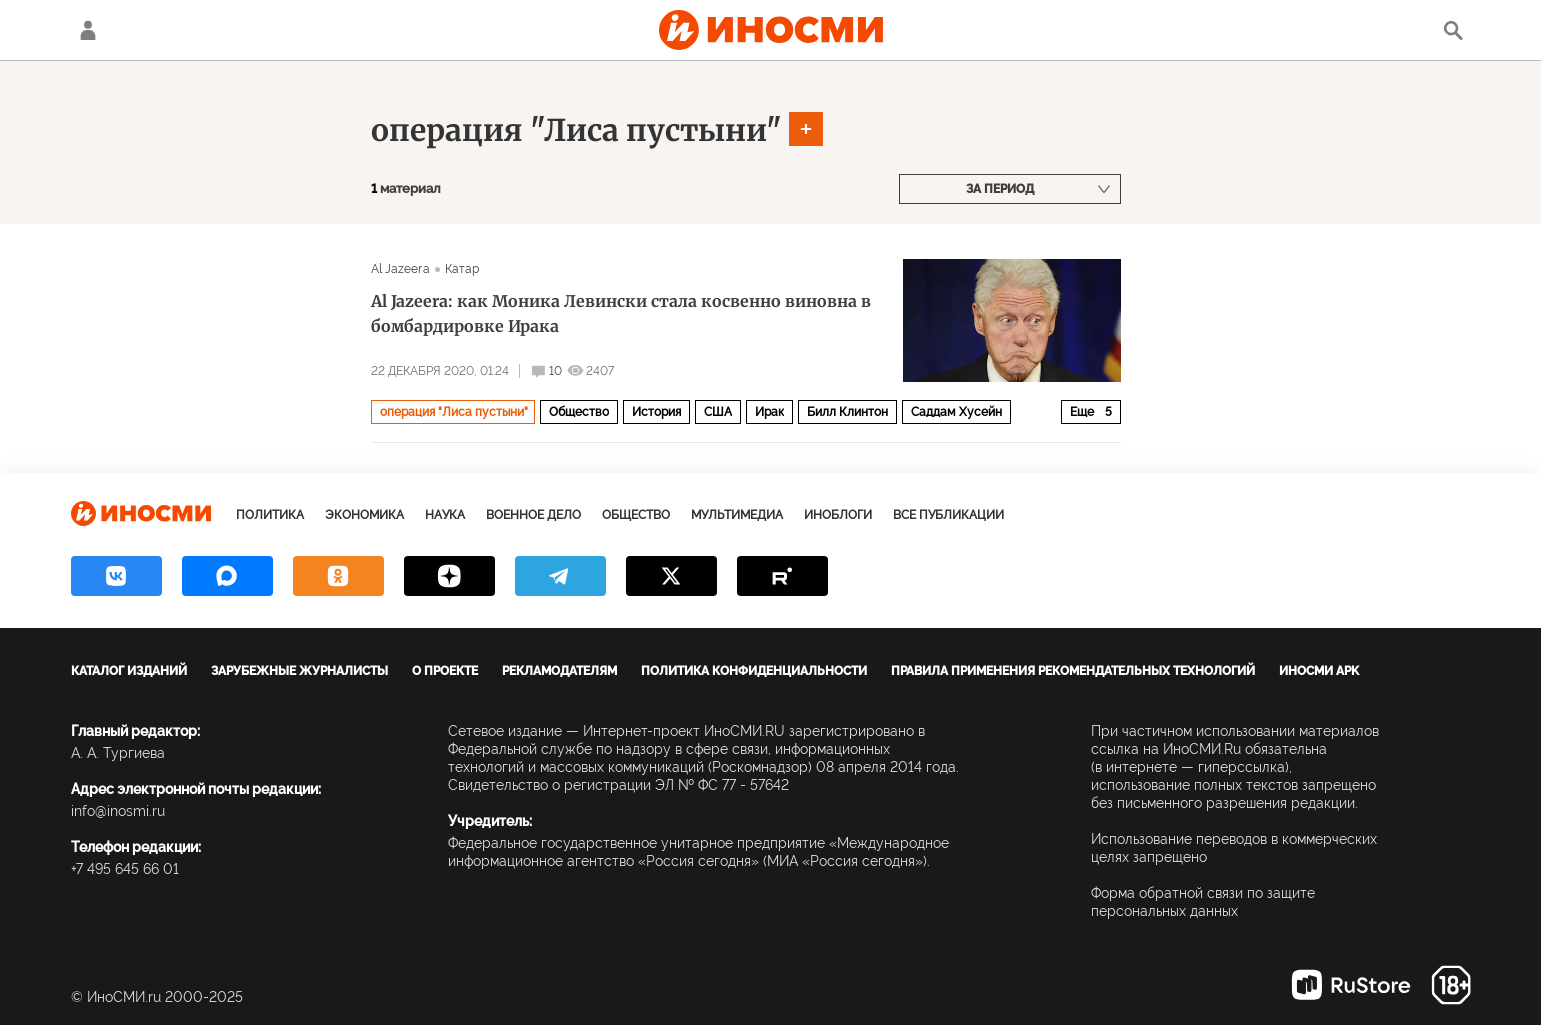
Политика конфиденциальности (754, 671)
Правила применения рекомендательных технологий (1073, 671)
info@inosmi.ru (118, 811)
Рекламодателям (559, 671)
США (718, 412)
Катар (462, 269)
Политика (270, 515)
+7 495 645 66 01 (125, 869)
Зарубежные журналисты (299, 671)
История (656, 412)
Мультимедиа (737, 515)
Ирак (769, 412)
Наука (445, 515)
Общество (579, 412)
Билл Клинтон (847, 412)
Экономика (364, 515)
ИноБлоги (838, 515)
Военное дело (533, 515)
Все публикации (948, 515)
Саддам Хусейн (956, 412)
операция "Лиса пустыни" (576, 130)
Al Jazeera (400, 269)
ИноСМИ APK (1319, 671)
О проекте (445, 671)
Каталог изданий (129, 671)
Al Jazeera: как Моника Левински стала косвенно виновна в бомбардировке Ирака (621, 313)
